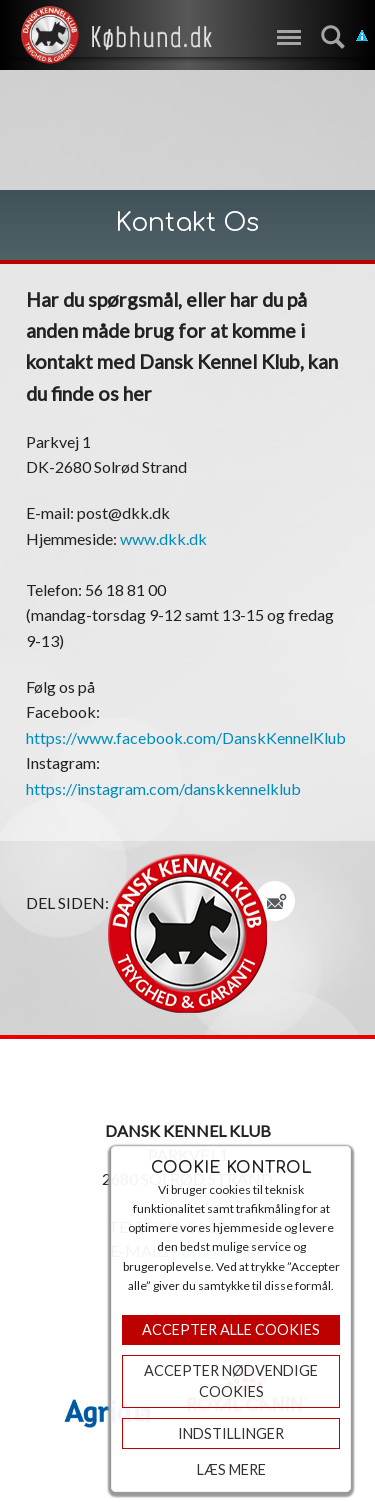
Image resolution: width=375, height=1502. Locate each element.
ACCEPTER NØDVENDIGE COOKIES (231, 1381)
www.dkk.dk (163, 538)
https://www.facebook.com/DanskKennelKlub (186, 737)
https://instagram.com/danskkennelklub (163, 788)
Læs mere (231, 1469)
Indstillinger (231, 1433)
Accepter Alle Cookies (231, 1329)
